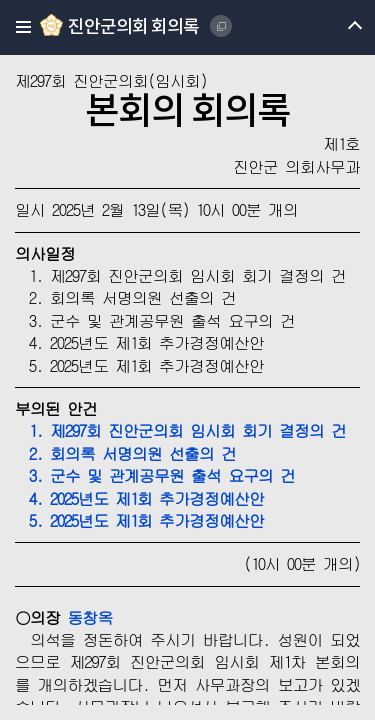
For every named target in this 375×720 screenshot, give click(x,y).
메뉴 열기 (337, 27)
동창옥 (89, 617)
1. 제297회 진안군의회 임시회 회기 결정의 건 (180, 430)
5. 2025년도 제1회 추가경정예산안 (139, 520)
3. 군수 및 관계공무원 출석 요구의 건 (155, 475)
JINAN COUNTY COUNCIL (221, 26)
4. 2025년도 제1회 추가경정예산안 (139, 498)
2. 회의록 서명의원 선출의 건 (125, 453)
